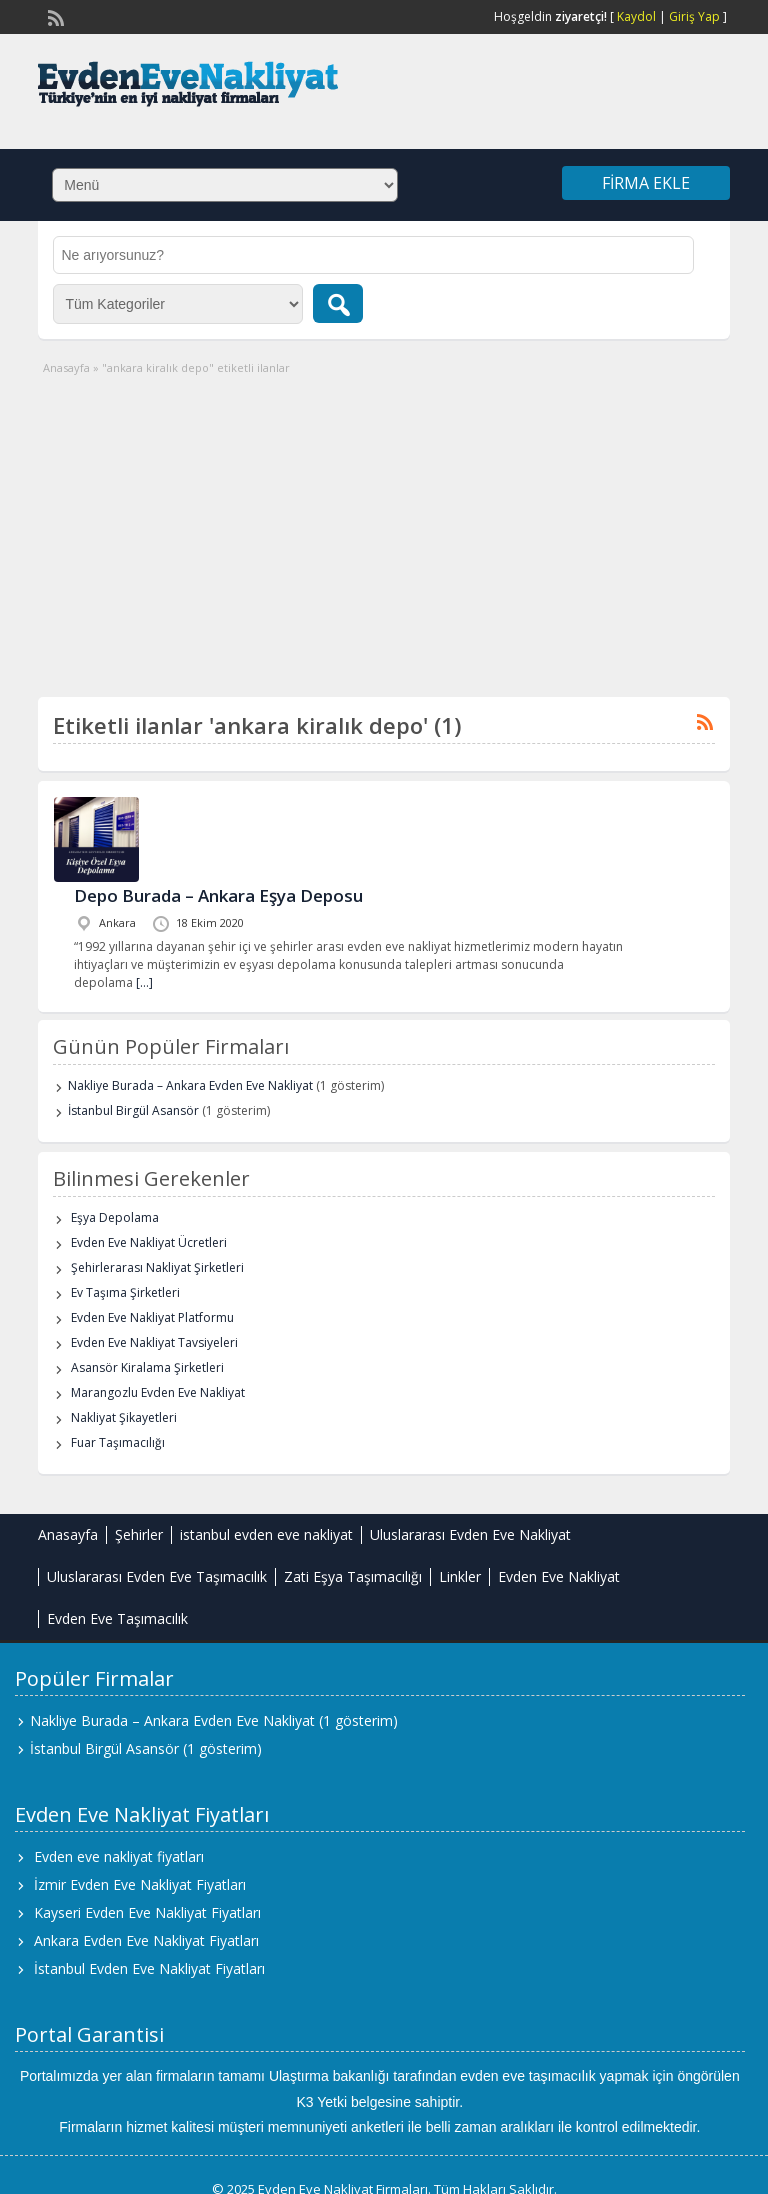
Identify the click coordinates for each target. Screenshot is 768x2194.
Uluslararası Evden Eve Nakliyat (470, 1534)
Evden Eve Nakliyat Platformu (152, 1317)
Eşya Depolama (115, 1217)
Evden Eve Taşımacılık (117, 1618)
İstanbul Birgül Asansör (133, 1110)
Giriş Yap (694, 16)
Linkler (460, 1576)
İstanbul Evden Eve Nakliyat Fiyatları (149, 1968)
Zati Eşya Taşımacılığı (353, 1576)
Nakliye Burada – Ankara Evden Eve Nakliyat (190, 1085)
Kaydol (636, 16)
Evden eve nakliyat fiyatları (119, 1856)
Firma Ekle (646, 183)
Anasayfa (66, 367)
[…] (144, 982)
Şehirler (139, 1534)
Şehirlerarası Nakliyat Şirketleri (157, 1267)
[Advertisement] (384, 527)
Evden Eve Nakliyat (559, 1576)
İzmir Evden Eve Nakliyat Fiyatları (140, 1884)
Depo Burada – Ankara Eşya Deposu (218, 895)
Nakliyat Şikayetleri (124, 1417)
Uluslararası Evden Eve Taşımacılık (157, 1576)
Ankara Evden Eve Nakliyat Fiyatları (146, 1940)
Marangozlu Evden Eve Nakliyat (158, 1392)
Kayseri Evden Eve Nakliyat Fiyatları (147, 1912)
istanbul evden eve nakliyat (266, 1534)
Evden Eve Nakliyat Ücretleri (149, 1242)
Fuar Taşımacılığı (118, 1442)
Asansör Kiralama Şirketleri (147, 1367)
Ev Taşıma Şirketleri (125, 1292)
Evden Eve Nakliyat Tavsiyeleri (154, 1342)
